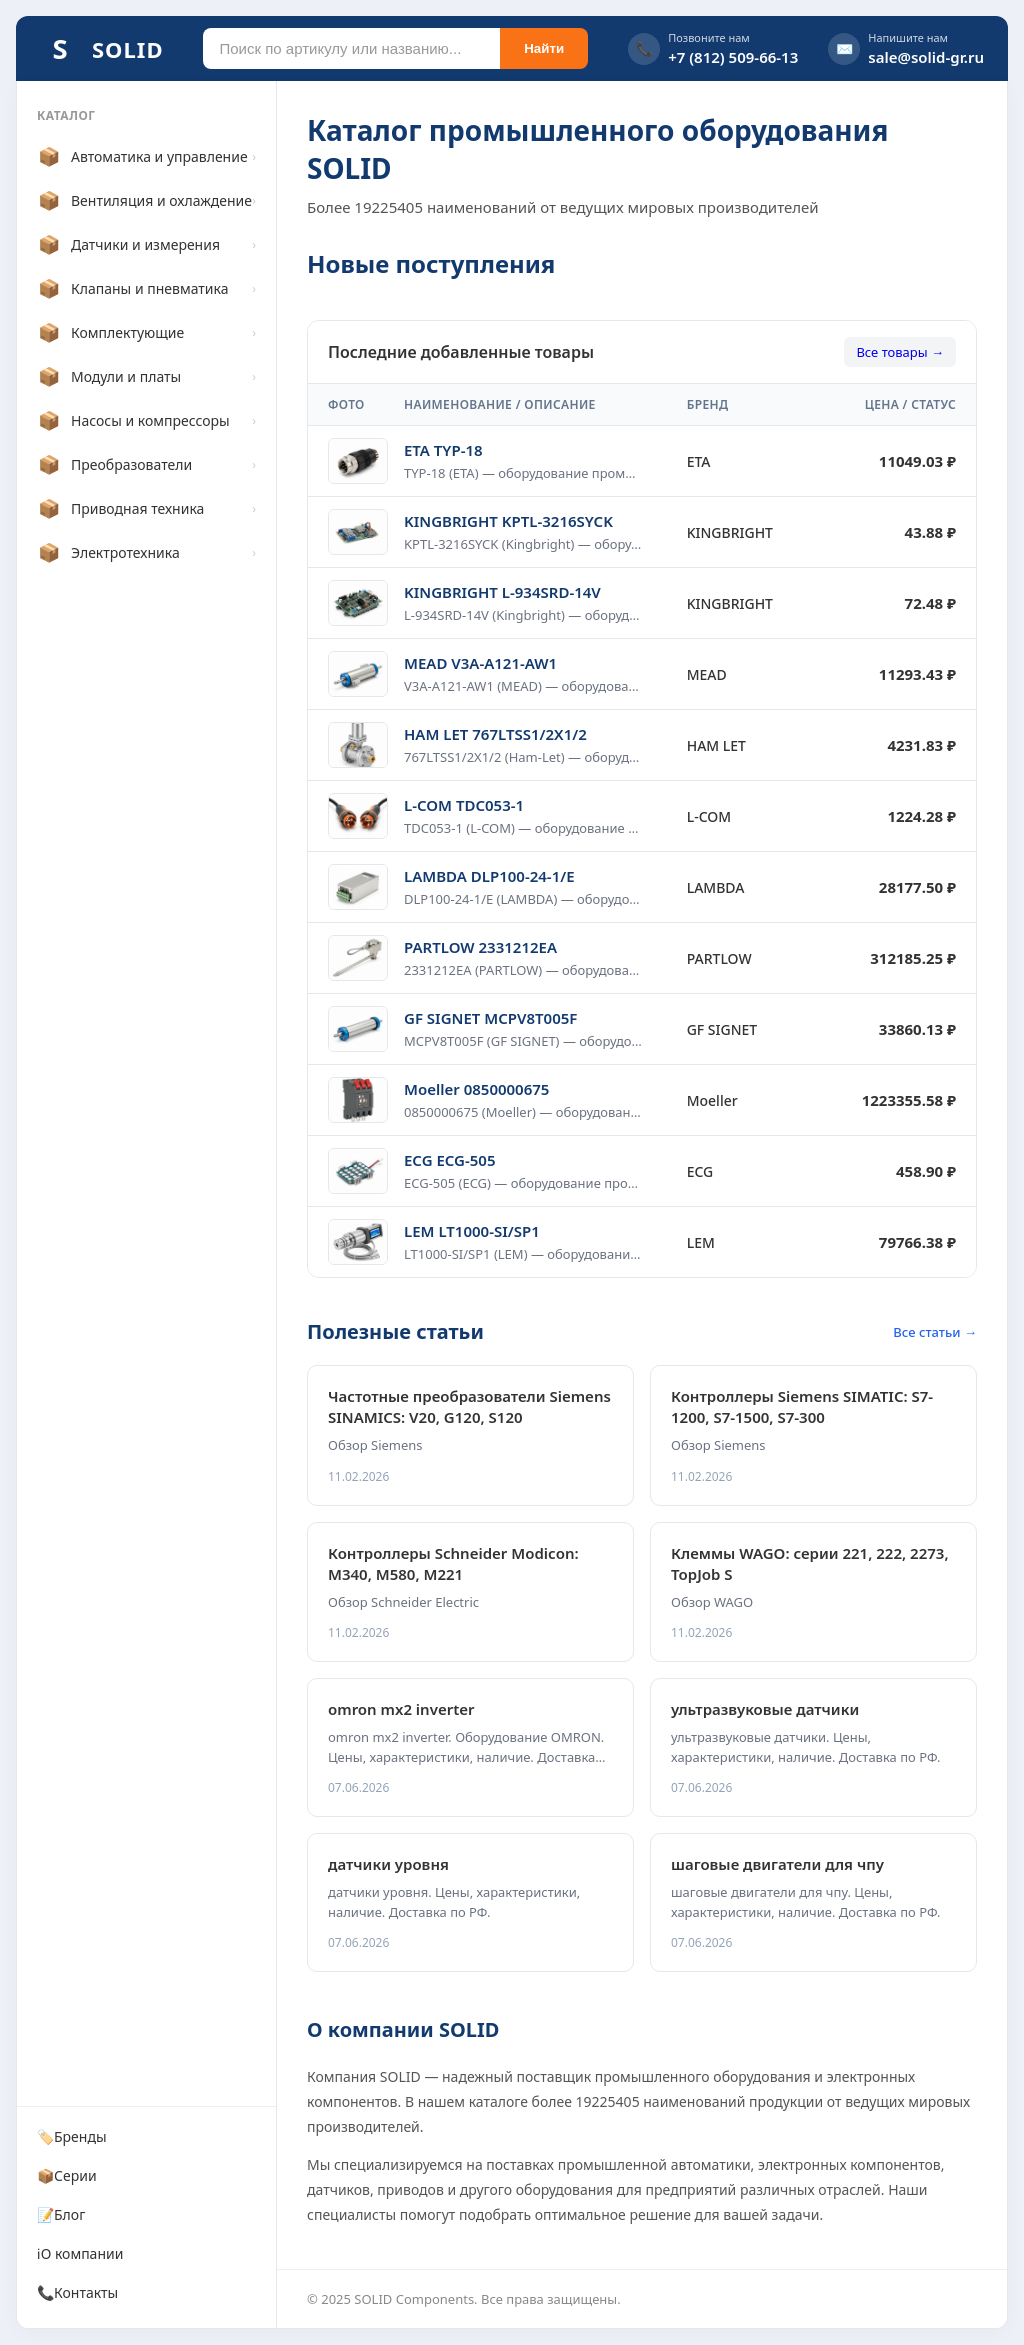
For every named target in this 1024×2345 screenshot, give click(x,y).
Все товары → (900, 352)
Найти (544, 48)
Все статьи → (935, 1332)
